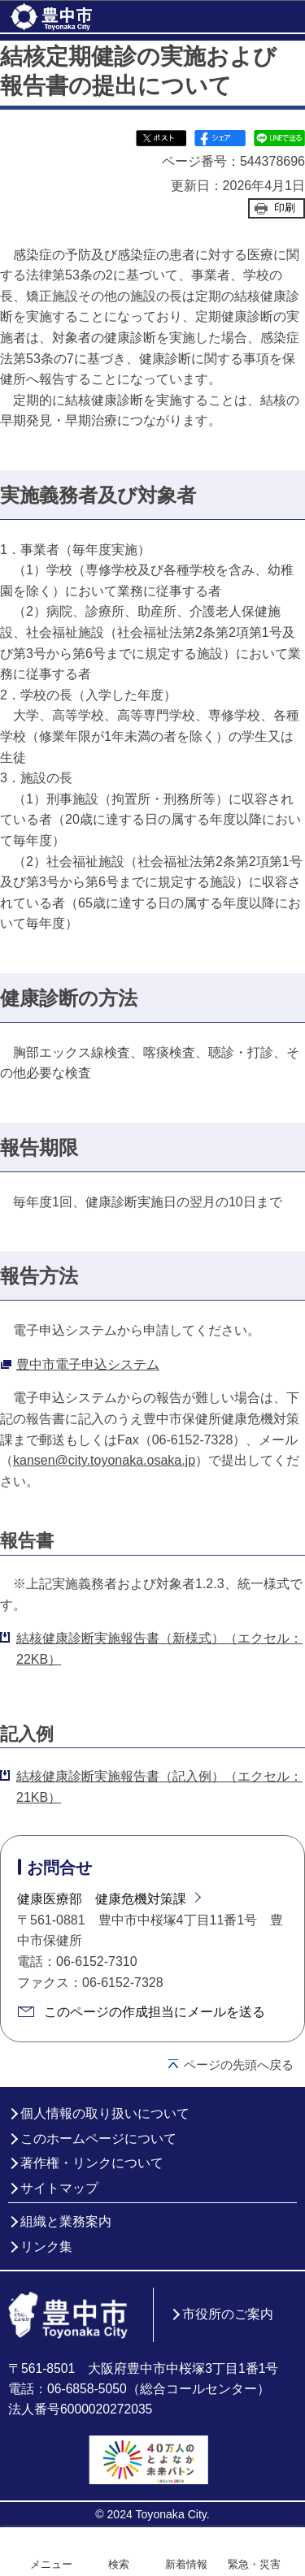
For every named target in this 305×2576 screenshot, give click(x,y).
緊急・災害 (254, 2564)
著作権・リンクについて (91, 2163)
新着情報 (186, 2564)
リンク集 (46, 2246)
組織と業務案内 (65, 2221)
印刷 (284, 207)
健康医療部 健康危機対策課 (101, 1899)
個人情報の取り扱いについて (105, 2113)
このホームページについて (98, 2138)
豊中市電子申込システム (87, 1364)
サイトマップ (59, 2188)
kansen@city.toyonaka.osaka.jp (104, 1460)
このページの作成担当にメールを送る (154, 2012)
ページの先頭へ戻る (239, 2065)
